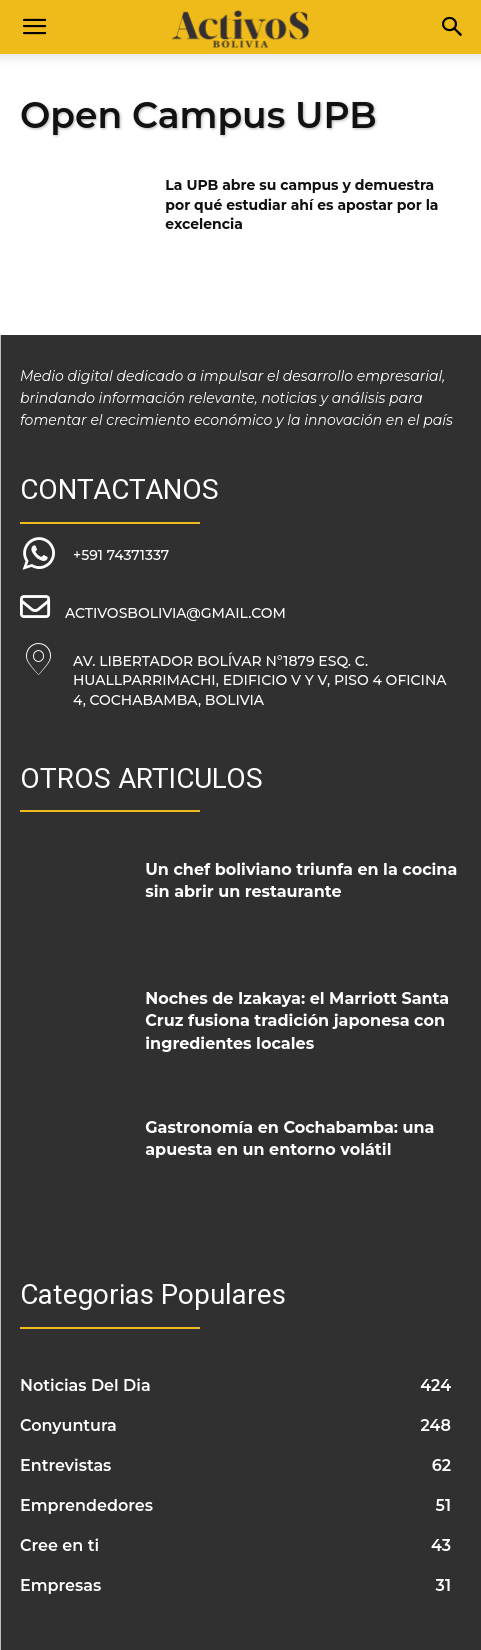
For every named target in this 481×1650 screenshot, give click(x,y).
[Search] (453, 27)
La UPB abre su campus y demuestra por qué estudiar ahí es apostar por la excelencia (301, 204)
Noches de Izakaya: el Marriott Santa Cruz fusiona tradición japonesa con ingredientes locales (297, 1021)
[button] (34, 27)
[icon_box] (94, 555)
